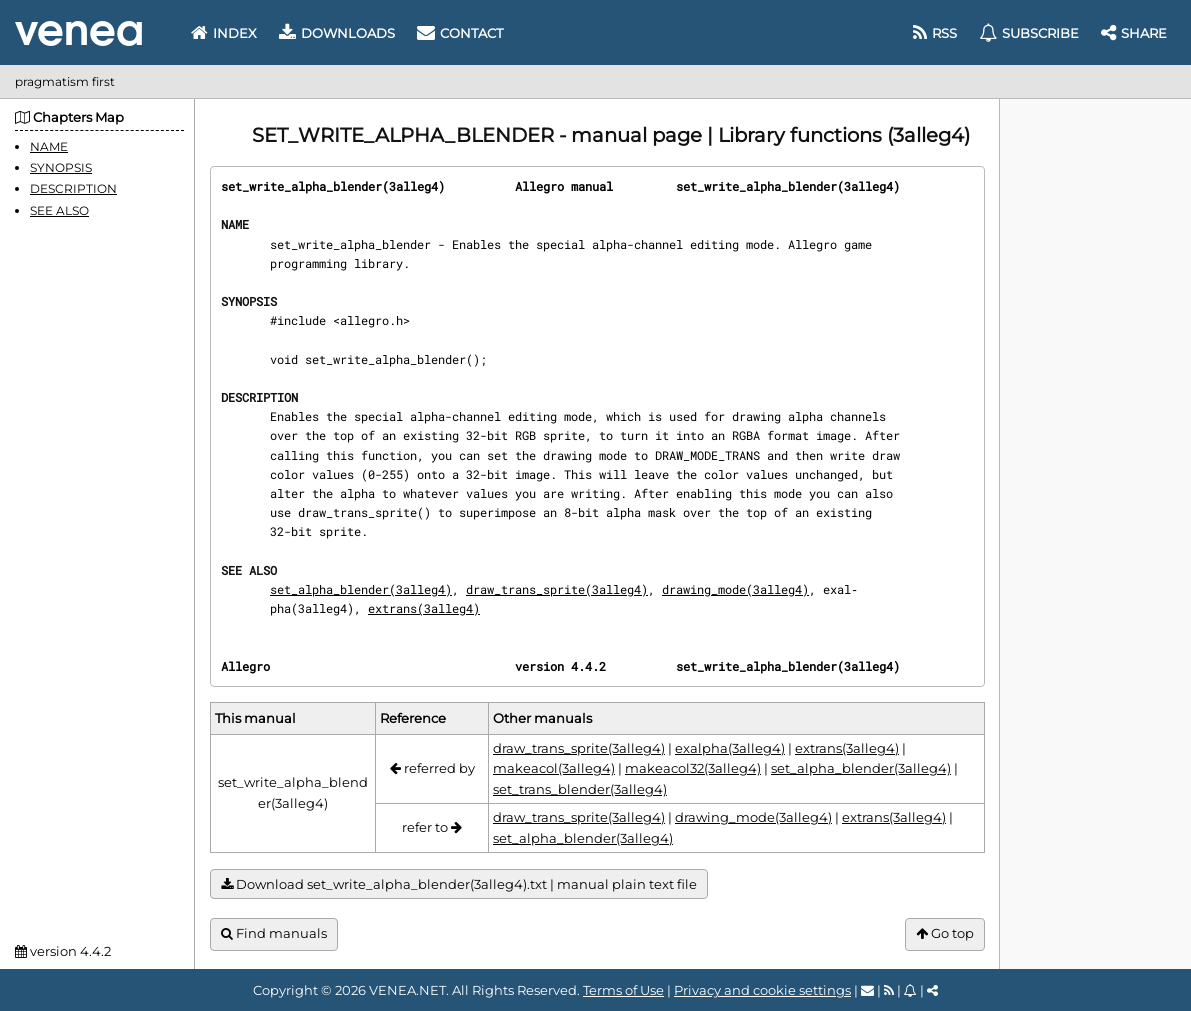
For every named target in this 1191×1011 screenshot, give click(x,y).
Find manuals (274, 933)
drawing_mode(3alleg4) (735, 589)
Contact (460, 33)
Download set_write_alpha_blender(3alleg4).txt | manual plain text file (459, 884)
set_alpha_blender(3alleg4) (361, 589)
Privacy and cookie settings (762, 990)
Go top (945, 933)
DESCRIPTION (73, 188)
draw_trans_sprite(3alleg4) (557, 589)
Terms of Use (623, 990)
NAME (49, 146)
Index (224, 33)
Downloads (337, 33)
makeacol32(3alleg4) (693, 768)
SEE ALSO (59, 210)
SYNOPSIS (61, 167)
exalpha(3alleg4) (730, 748)
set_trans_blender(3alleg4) (580, 789)
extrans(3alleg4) (424, 608)
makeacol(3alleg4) (554, 768)
